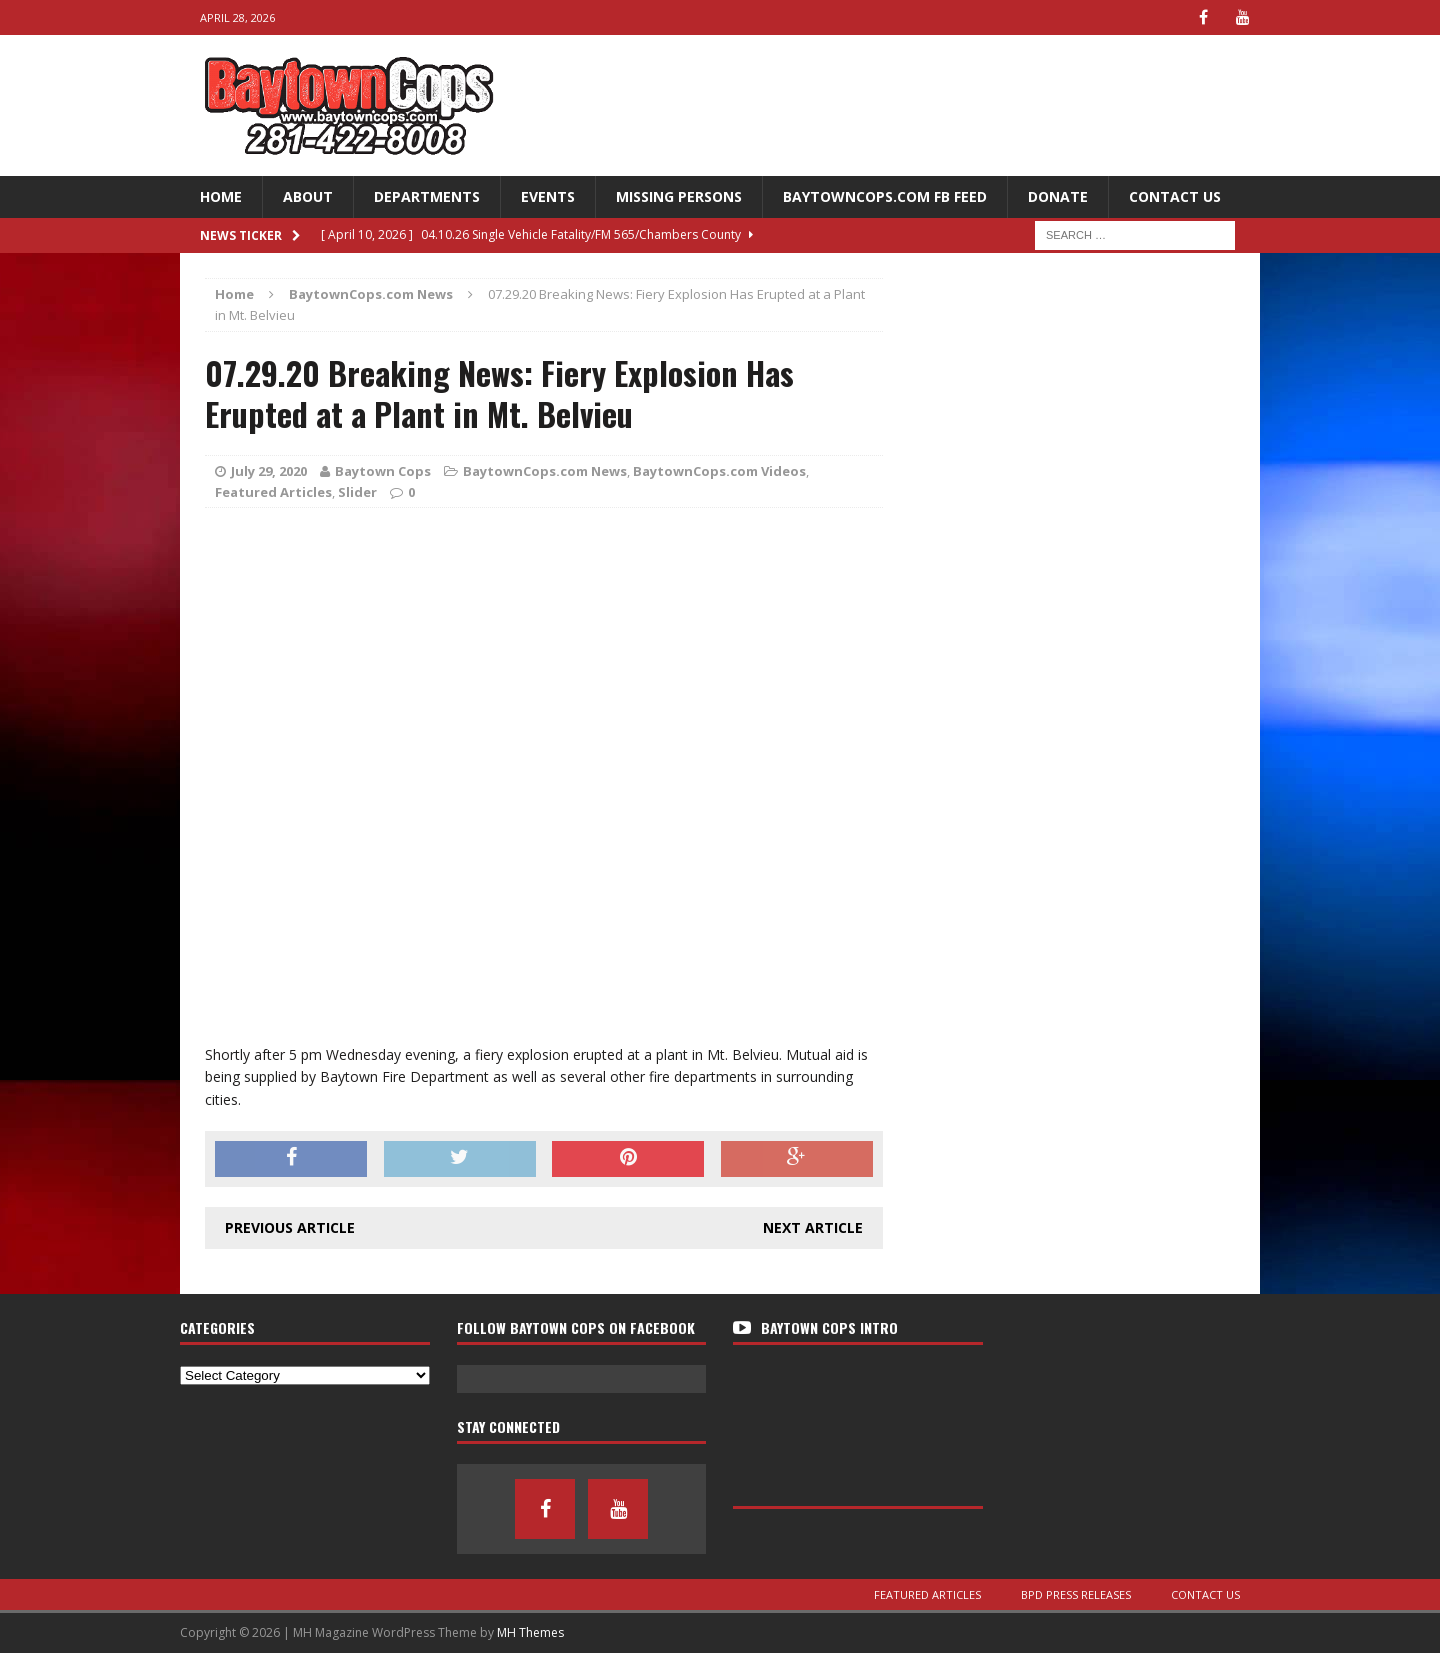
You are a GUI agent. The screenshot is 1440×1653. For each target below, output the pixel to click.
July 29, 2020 (269, 471)
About (308, 196)
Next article (813, 1227)
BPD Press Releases (1076, 1594)
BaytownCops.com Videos (719, 471)
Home (221, 196)
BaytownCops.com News (545, 471)
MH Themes (530, 1632)
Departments (427, 196)
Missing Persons (679, 196)
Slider (357, 492)
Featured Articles (273, 492)
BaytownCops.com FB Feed (885, 196)
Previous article (290, 1227)
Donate (1058, 196)
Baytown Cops (383, 471)
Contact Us (1175, 196)
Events (548, 196)
